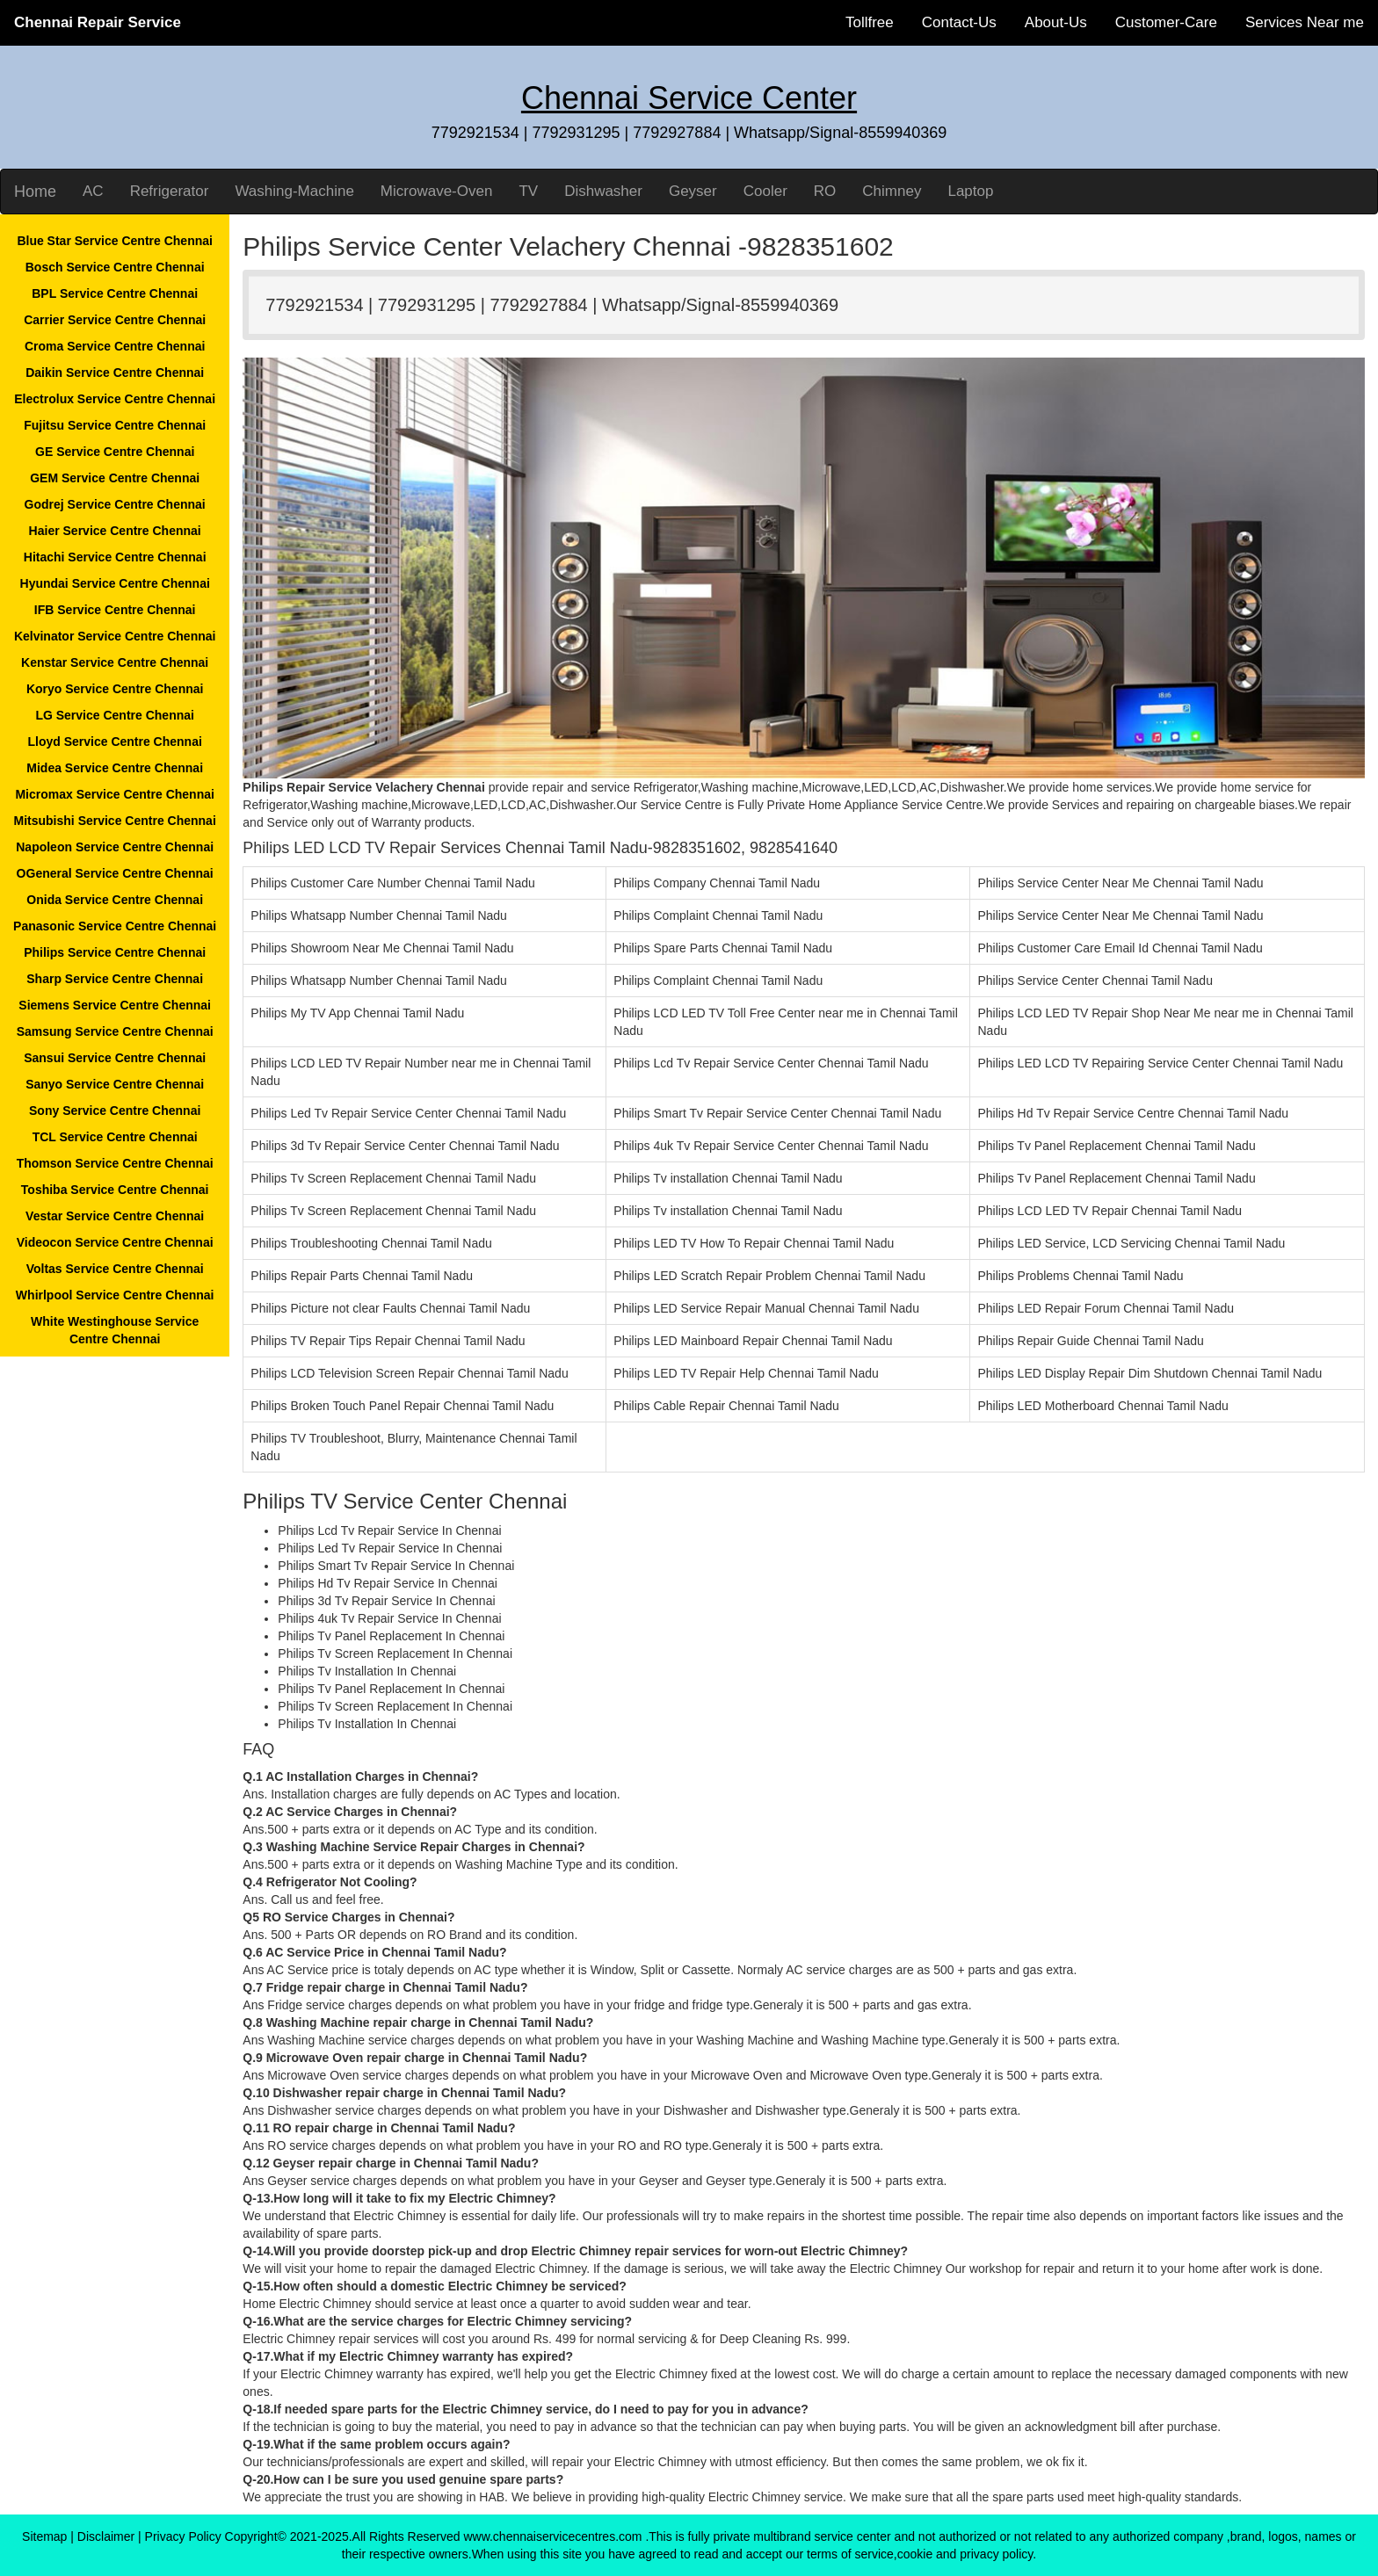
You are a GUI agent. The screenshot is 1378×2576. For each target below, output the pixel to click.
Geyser (693, 191)
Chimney (891, 191)
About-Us (1056, 22)
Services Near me (1304, 22)
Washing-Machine (294, 191)
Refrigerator (169, 191)
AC (93, 191)
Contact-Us (959, 22)
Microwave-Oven (437, 191)
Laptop (970, 191)
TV (528, 191)
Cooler (765, 191)
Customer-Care (1166, 22)
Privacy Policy (183, 2536)
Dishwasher (603, 191)
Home (35, 191)
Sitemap (44, 2536)
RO (825, 191)
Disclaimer (105, 2536)
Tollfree (869, 22)
